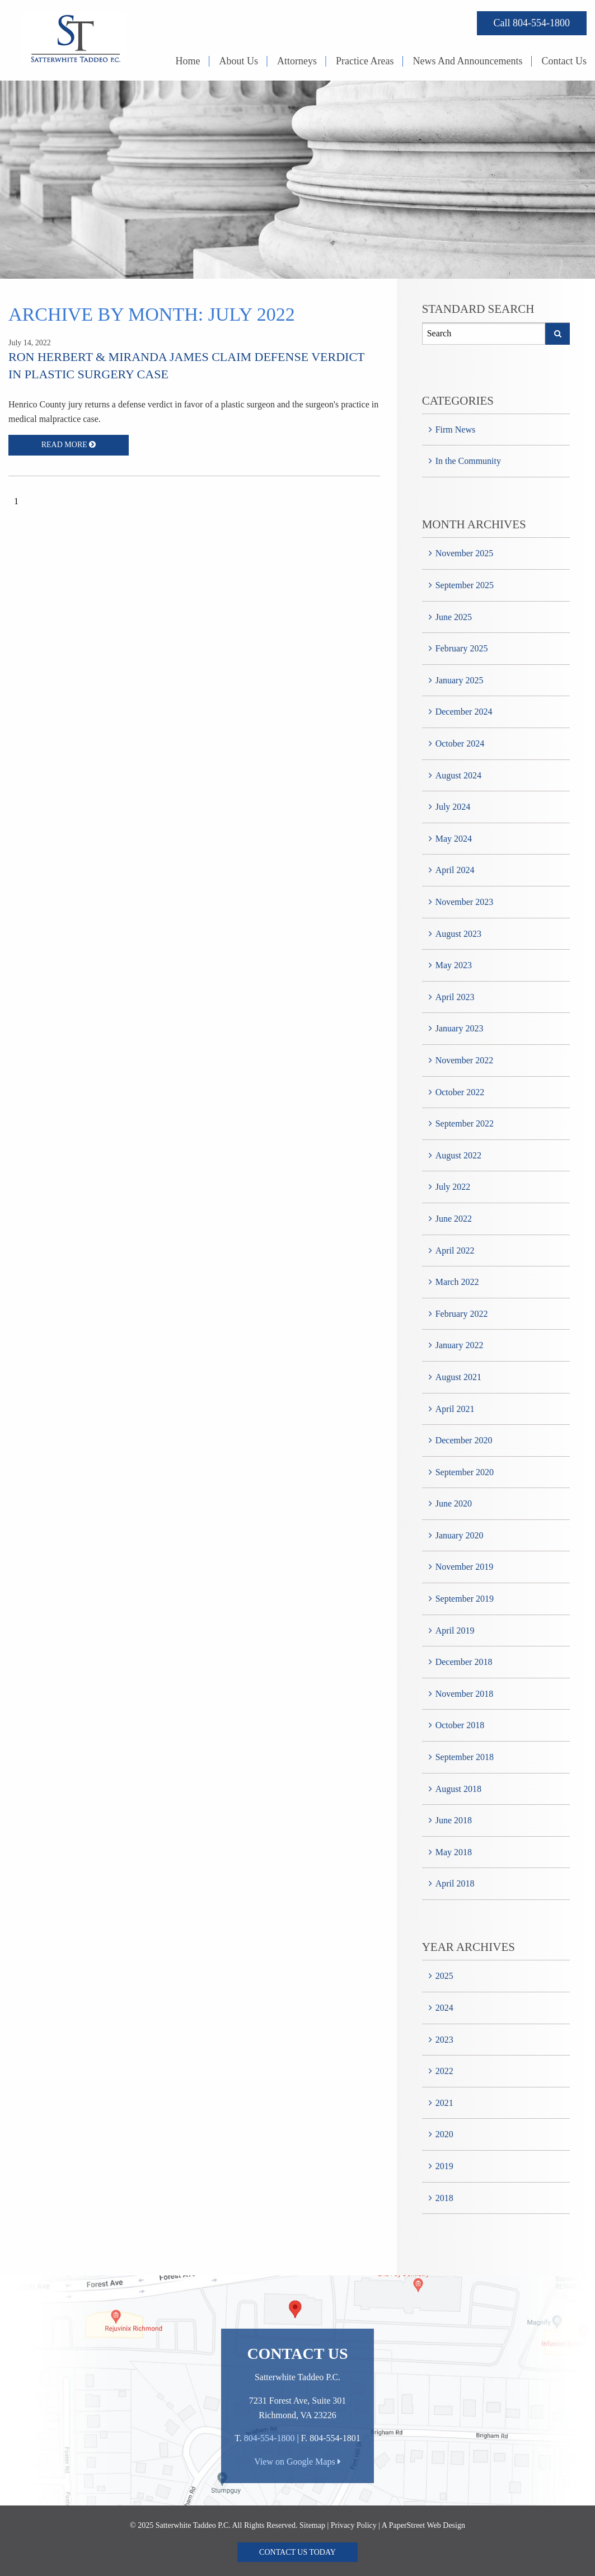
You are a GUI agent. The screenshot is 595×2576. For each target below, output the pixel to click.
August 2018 (458, 1789)
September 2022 (464, 1123)
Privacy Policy (354, 2525)
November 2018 (464, 1693)
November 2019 (464, 1566)
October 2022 (460, 1092)
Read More (68, 444)
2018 (444, 2198)
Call (532, 23)
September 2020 (464, 1472)
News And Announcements (468, 61)
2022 (444, 2071)
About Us (239, 61)
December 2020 (464, 1440)
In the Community (468, 461)
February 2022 (461, 1314)
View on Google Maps (297, 2461)
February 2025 (461, 648)
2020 (444, 2134)
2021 (444, 2103)
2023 (444, 2039)
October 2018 (460, 1725)
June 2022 (453, 1218)
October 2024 (460, 743)
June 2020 (453, 1503)
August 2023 (458, 934)
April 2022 (455, 1250)
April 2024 (455, 870)
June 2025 (453, 617)
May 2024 (453, 838)
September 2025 (464, 585)
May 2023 (453, 965)
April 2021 (455, 1409)
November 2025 (464, 553)
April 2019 (455, 1630)
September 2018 (464, 1757)
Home (188, 61)
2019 (444, 2166)
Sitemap (312, 2525)
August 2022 (458, 1155)
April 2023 (455, 997)
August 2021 (458, 1377)
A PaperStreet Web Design (423, 2525)
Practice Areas (364, 61)
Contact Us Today (297, 2552)
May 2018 (453, 1852)
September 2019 (464, 1598)
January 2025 (459, 680)
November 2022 (464, 1060)
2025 (444, 1976)
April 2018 (455, 1883)
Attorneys (297, 61)
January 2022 (459, 1345)
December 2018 (464, 1662)
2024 (444, 2007)
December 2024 (464, 711)
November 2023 (464, 902)
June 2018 (453, 1820)
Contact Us (564, 61)
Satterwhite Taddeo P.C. (193, 2525)
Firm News (455, 429)
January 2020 (459, 1535)
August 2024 (458, 775)
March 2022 (457, 1282)
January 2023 (459, 1028)
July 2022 (453, 1186)
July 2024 (453, 806)
